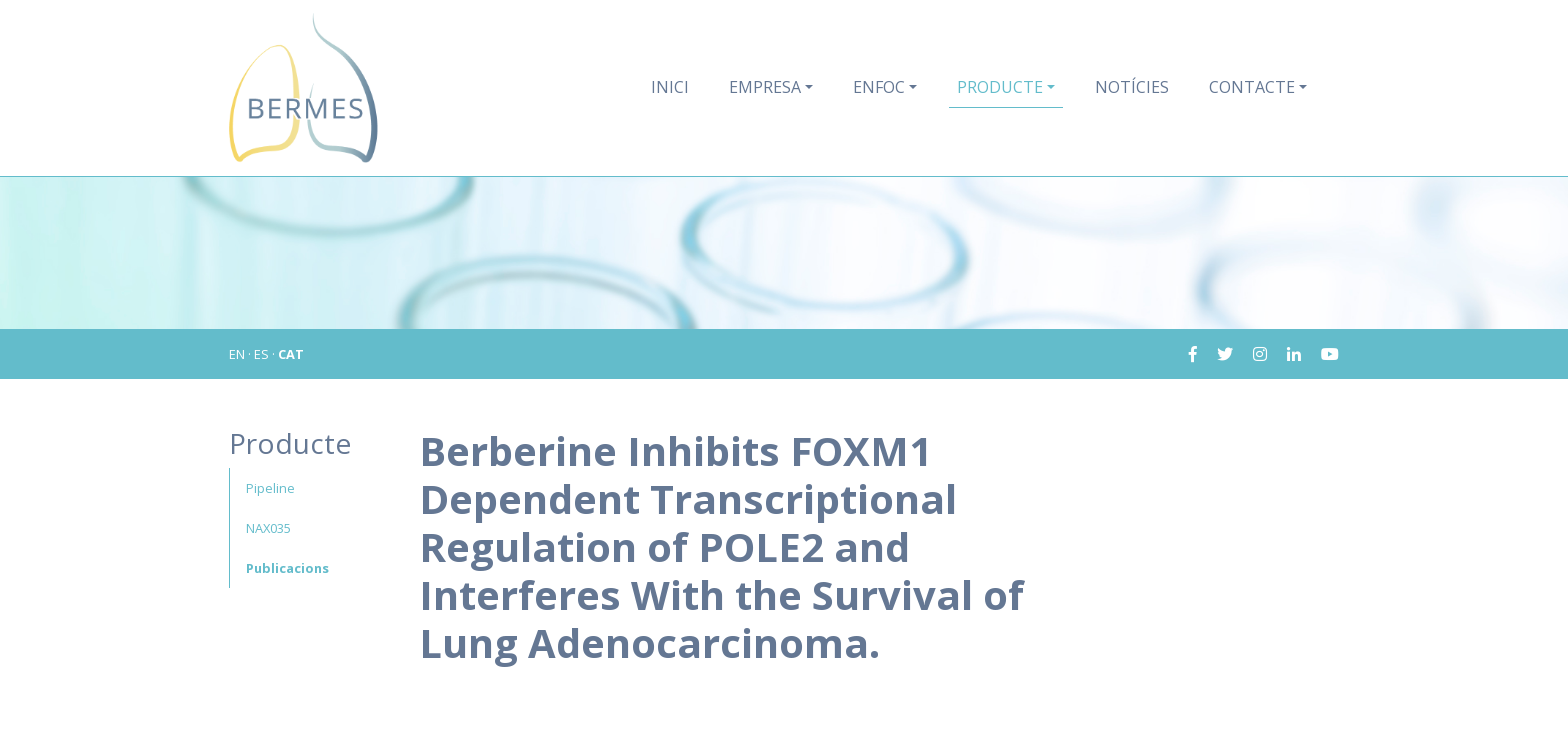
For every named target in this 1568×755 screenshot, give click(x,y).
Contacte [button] (1252, 87)
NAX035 (268, 528)
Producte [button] (1000, 87)
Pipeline (270, 488)
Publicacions (287, 568)
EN (237, 354)
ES (261, 354)
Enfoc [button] (879, 87)
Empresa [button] (765, 87)
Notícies (1132, 87)
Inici (670, 87)
